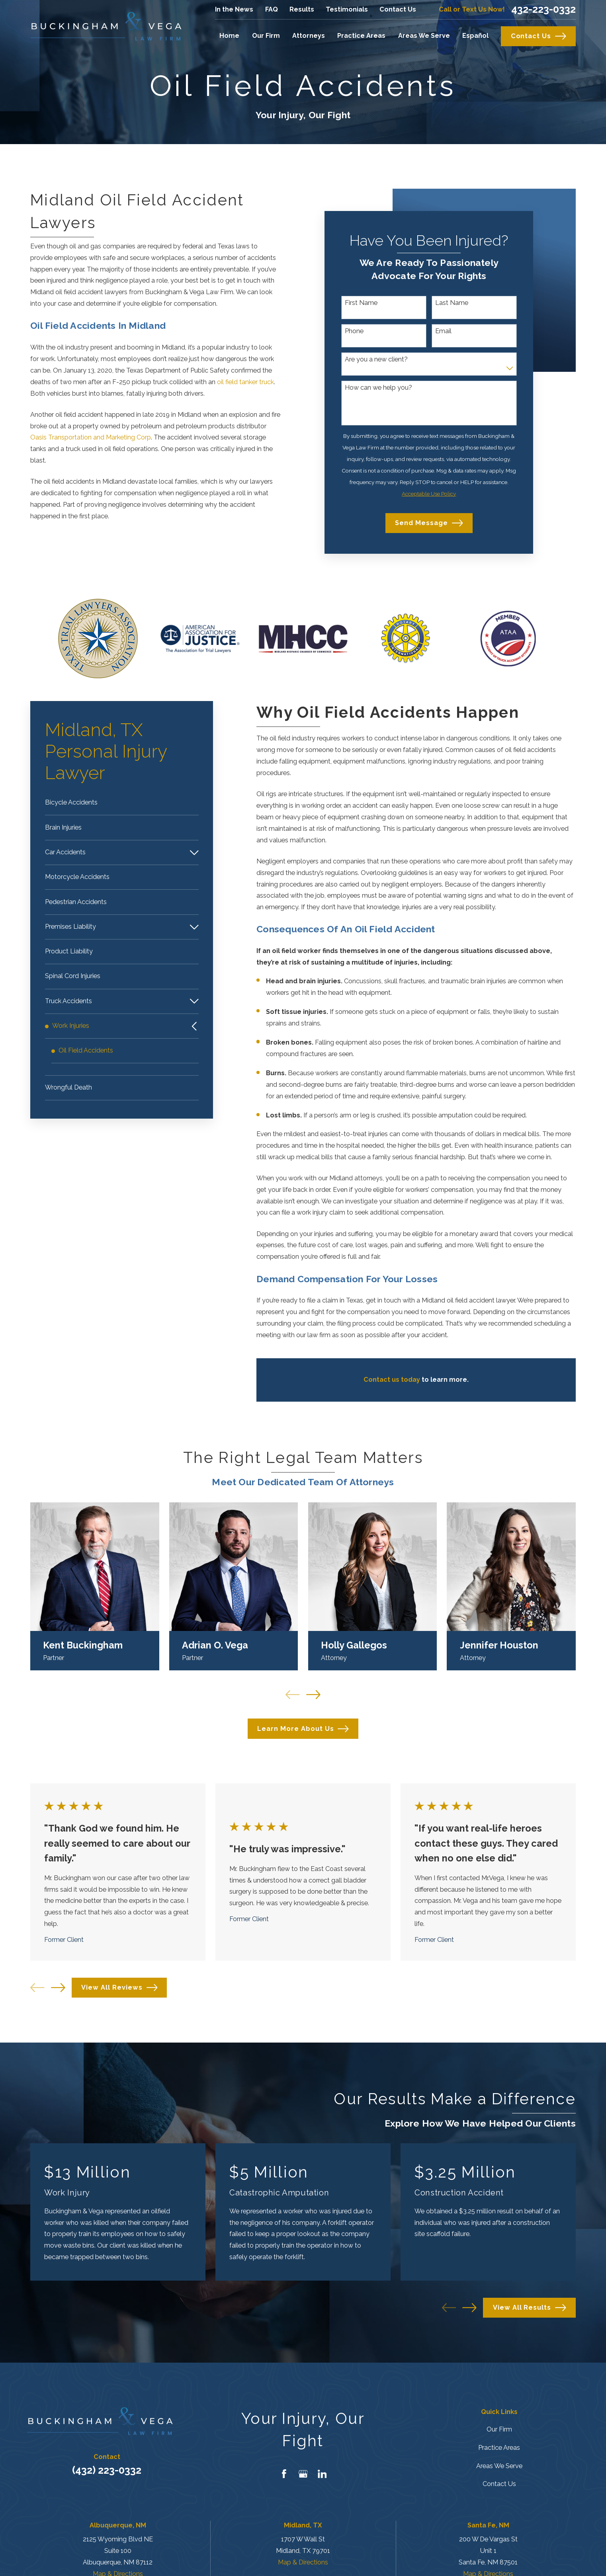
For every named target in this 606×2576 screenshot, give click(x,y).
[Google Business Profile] (303, 2473)
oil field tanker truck (245, 382)
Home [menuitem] (229, 35)
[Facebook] (284, 2473)
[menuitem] (122, 803)
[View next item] (58, 1987)
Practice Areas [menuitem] (361, 35)
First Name (361, 303)
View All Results (529, 2307)
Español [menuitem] (475, 35)
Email (443, 331)
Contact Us (397, 9)
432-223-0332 (543, 9)
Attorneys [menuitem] (308, 35)
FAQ (271, 9)
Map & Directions (303, 2562)
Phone (354, 331)
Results (301, 9)
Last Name (451, 303)
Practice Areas (499, 2447)
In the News (234, 9)
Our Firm (499, 2429)
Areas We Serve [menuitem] (424, 35)
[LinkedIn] (322, 2473)
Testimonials (347, 9)
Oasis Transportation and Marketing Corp (90, 437)
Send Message (429, 523)
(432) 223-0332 (106, 2470)
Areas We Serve (499, 2466)
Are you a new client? (376, 359)
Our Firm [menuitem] (266, 35)
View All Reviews (119, 1987)
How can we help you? (378, 387)
